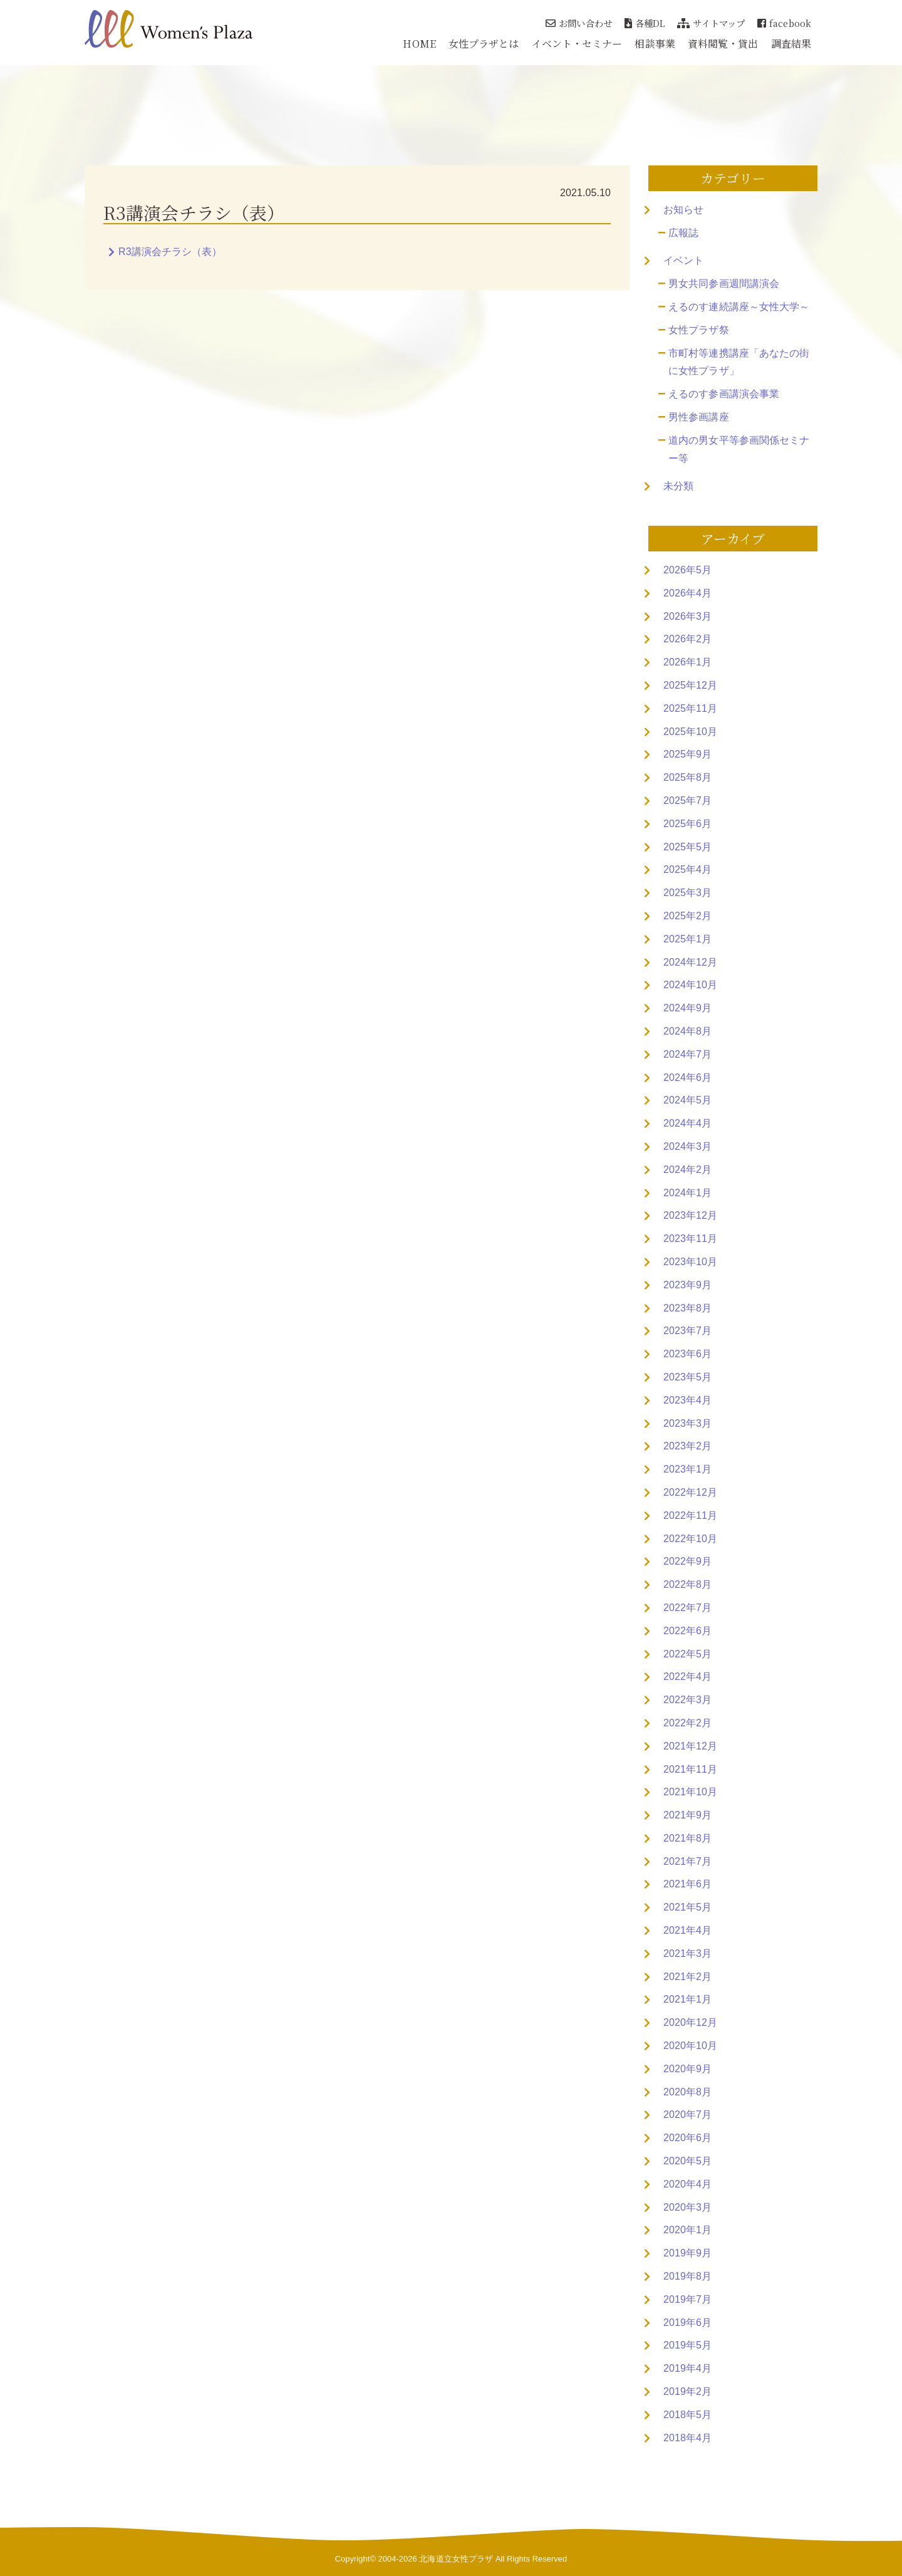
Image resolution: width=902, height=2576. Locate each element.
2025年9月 (687, 754)
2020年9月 (687, 2068)
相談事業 (655, 43)
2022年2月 (687, 1723)
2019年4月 (687, 2368)
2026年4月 (687, 593)
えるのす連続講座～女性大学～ (738, 306)
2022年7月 (687, 1607)
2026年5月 (687, 570)
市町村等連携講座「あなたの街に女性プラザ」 (738, 362)
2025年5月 (687, 847)
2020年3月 (687, 2207)
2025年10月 (690, 731)
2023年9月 (687, 1285)
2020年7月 (687, 2114)
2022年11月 (690, 1515)
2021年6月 (687, 1884)
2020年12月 (690, 2022)
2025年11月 (690, 708)
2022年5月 (687, 1654)
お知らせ (683, 209)
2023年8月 (687, 1308)
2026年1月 (687, 662)
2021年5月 (687, 1907)
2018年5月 (687, 2414)
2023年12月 (690, 1215)
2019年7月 (687, 2299)
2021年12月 (690, 1746)
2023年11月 (690, 1238)
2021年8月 (687, 1838)
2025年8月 (687, 777)
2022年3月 (687, 1699)
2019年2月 (687, 2391)
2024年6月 (687, 1077)
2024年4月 (687, 1123)
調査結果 (791, 43)
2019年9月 (687, 2253)
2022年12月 (690, 1492)
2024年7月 (687, 1054)
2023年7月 (687, 1330)
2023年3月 (687, 1423)
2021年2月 (687, 1976)
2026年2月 (687, 639)
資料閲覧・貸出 (723, 43)
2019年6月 (687, 2322)
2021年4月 (687, 1930)
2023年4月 (687, 1400)
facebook (784, 22)
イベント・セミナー (577, 43)
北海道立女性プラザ (456, 2558)
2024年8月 (687, 1031)
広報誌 (683, 232)
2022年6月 (687, 1630)
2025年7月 (687, 800)
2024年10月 (690, 984)
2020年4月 (687, 2184)
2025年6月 (687, 823)
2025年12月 (690, 685)
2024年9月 (687, 1008)
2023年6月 (687, 1353)
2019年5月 (687, 2345)
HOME (419, 43)
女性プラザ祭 (698, 330)
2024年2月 (687, 1169)
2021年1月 (687, 1999)
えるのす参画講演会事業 (723, 393)
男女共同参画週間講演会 (723, 283)
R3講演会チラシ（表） (170, 251)
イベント (683, 260)
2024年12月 (690, 962)
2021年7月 (687, 1861)
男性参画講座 (698, 417)
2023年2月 (687, 1446)
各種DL (645, 22)
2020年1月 (687, 2229)
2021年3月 (687, 1953)
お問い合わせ (579, 22)
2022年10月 (690, 1538)
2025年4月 (687, 869)
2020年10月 (690, 2045)
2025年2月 (687, 915)
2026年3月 (687, 616)
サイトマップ (711, 22)
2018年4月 (687, 2438)
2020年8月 (687, 2092)
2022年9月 (687, 1561)
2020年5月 (687, 2161)
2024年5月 (687, 1100)
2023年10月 (690, 1261)
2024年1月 (687, 1192)
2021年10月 (690, 1791)
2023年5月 (687, 1377)
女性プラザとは (483, 43)
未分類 (678, 486)
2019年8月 (687, 2276)
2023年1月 (687, 1469)
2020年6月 (687, 2137)
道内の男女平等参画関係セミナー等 (738, 449)
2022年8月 (687, 1584)
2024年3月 (687, 1146)
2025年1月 (687, 939)
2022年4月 (687, 1676)
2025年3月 (687, 892)
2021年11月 (690, 1769)
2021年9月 (687, 1815)
